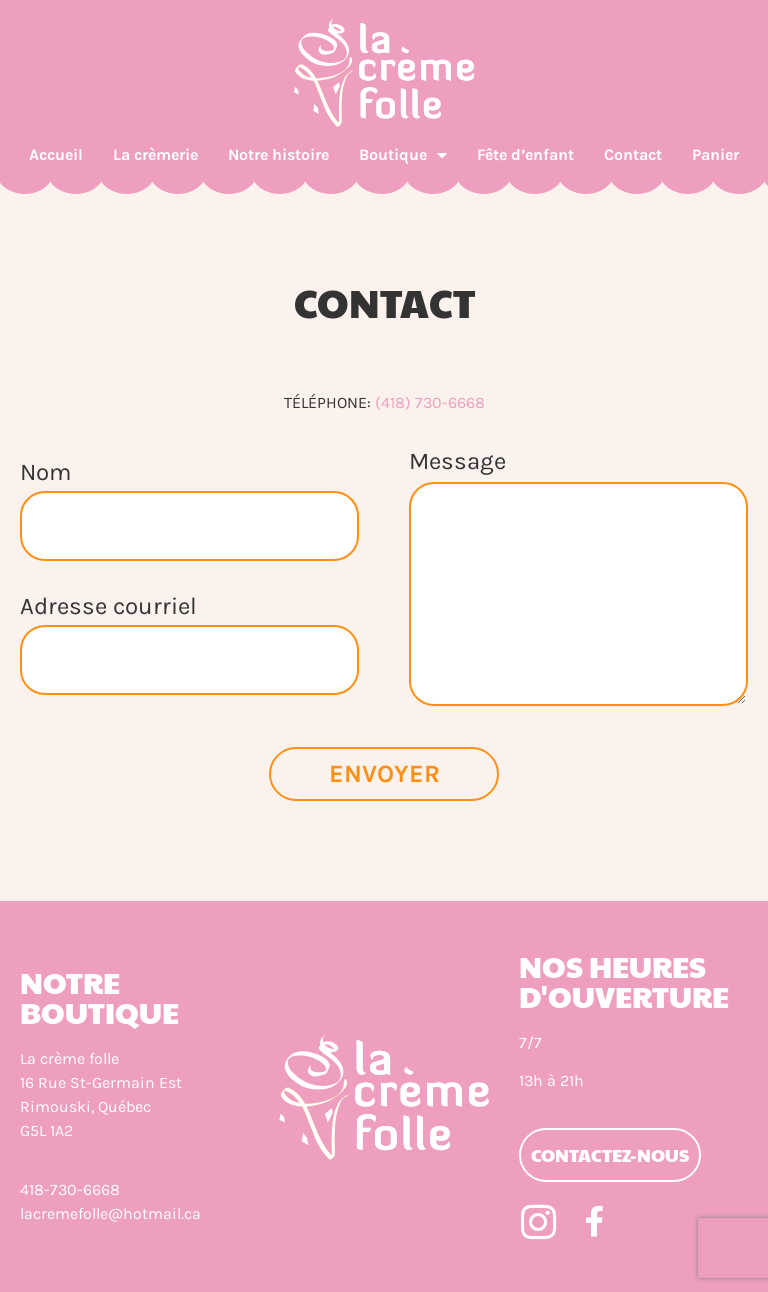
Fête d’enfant (525, 154)
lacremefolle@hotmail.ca (110, 1213)
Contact (633, 154)
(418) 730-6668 (430, 402)
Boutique (403, 155)
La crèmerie (155, 154)
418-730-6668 (70, 1189)
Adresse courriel (108, 598)
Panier (715, 154)
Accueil (56, 154)
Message (457, 462)
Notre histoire (278, 154)
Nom (45, 464)
